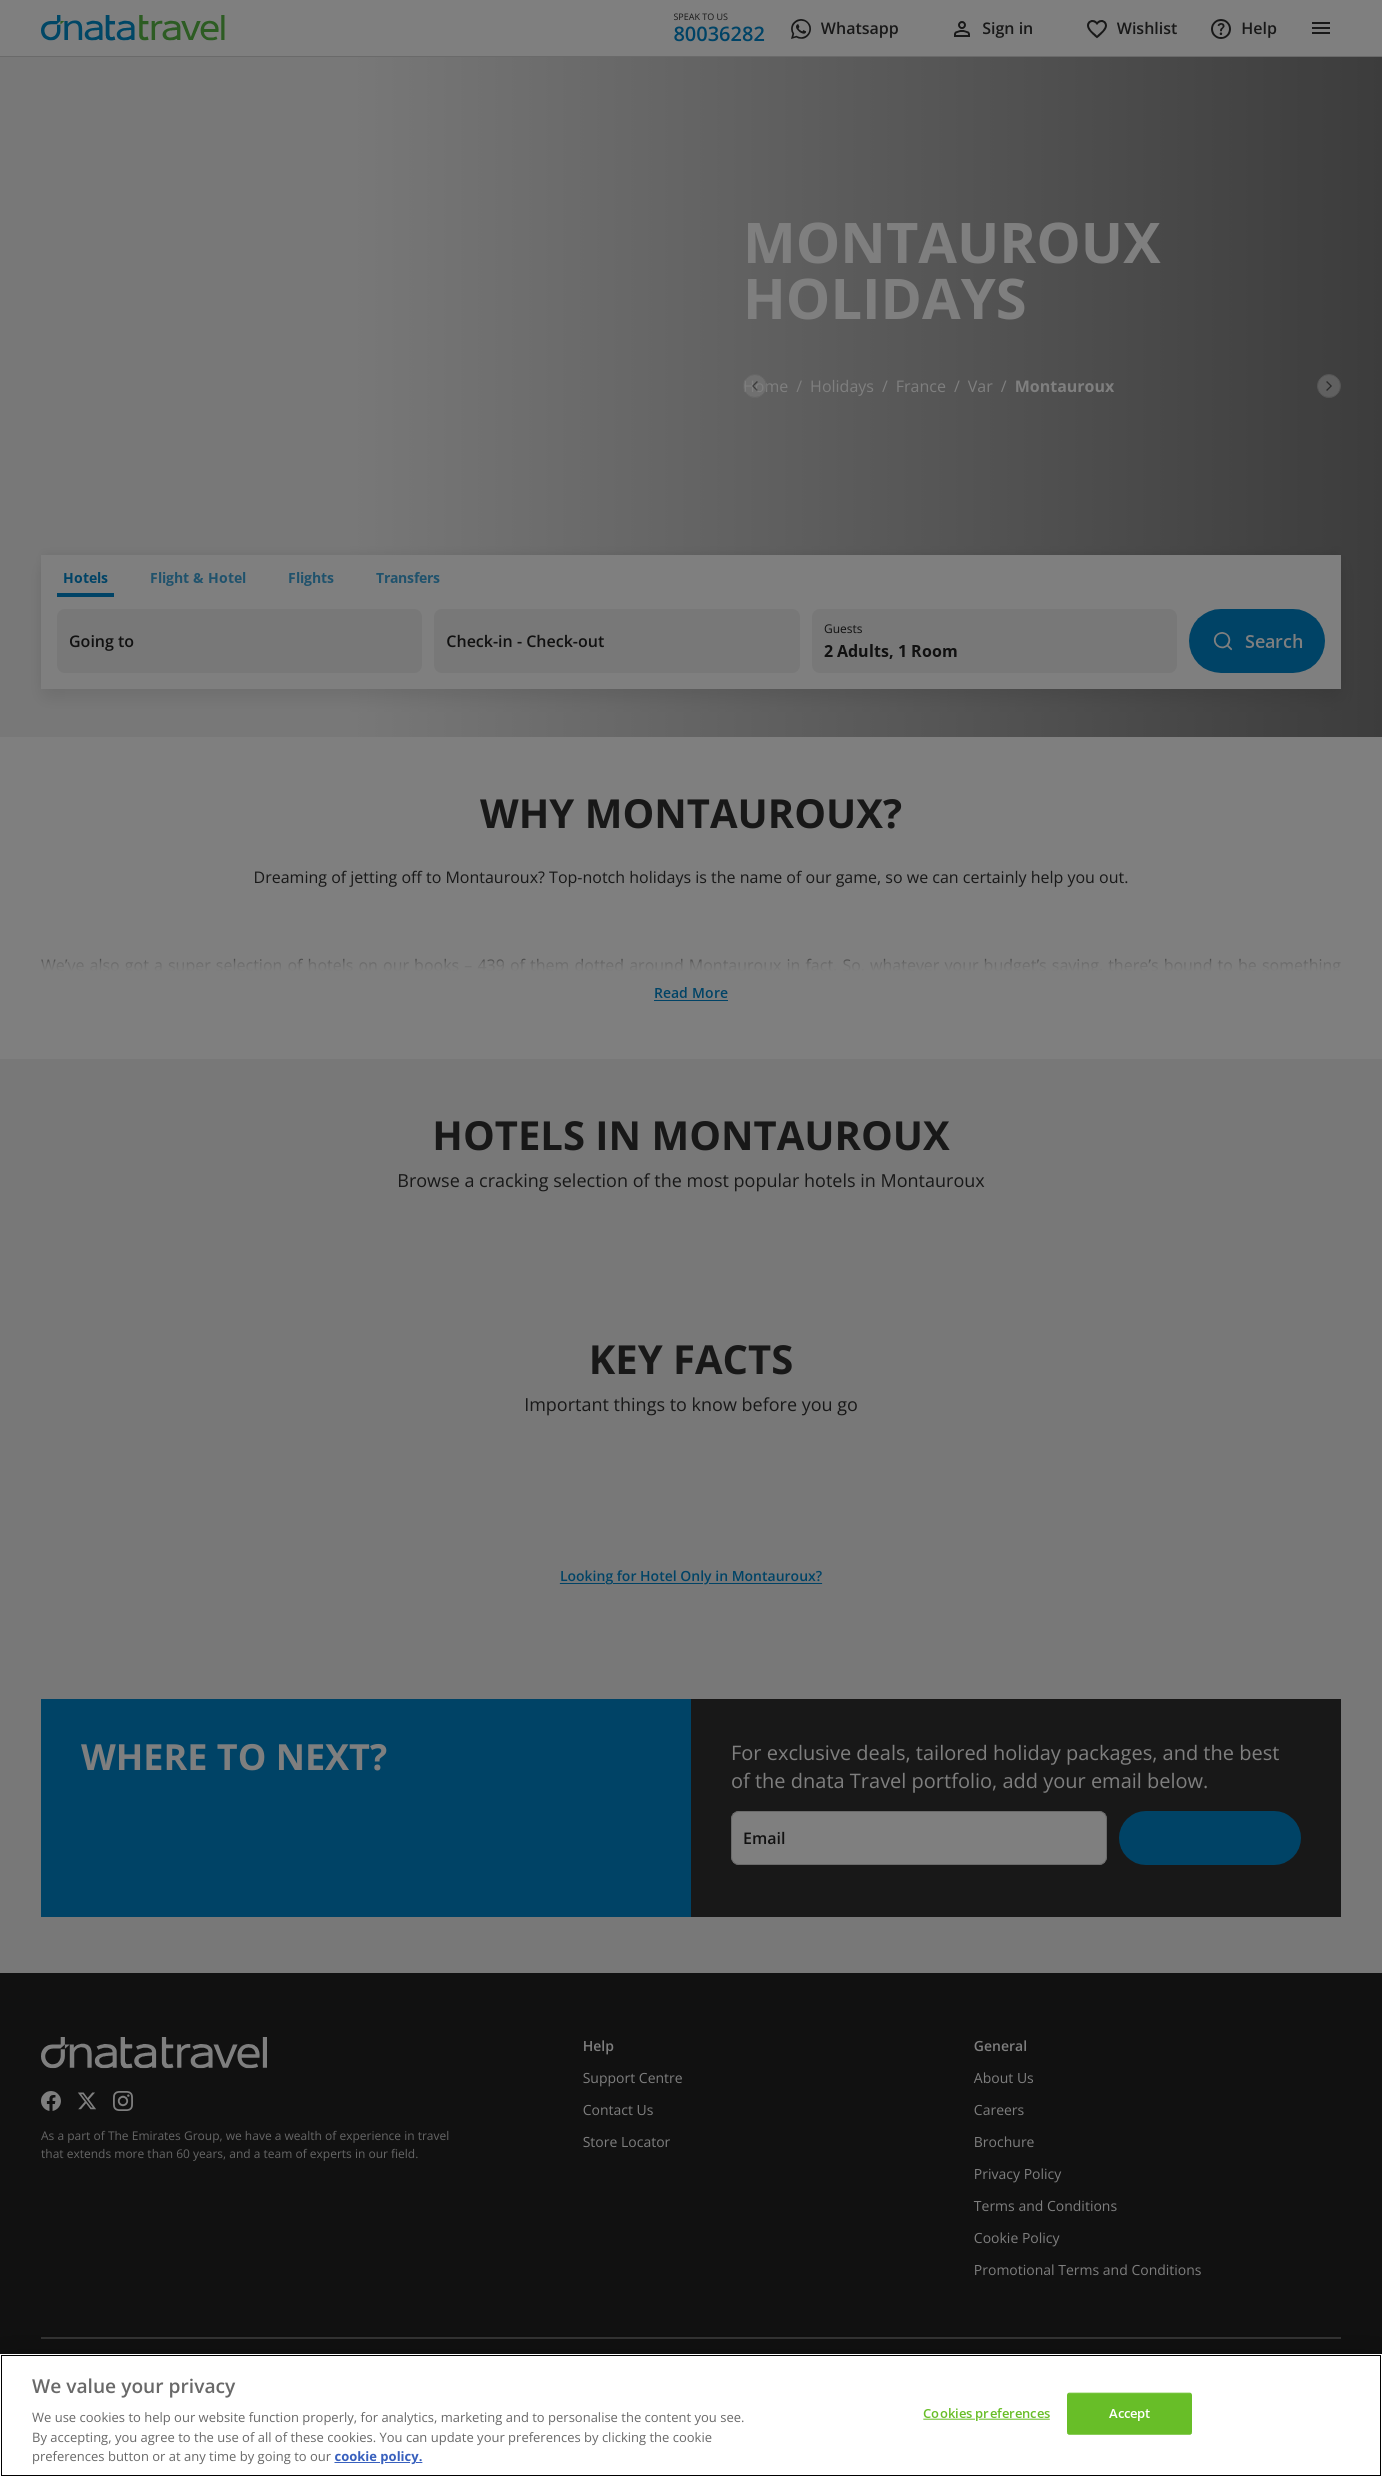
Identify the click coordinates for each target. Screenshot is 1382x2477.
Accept (1130, 2413)
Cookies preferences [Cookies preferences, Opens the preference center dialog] (986, 2413)
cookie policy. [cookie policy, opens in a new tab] (378, 2456)
